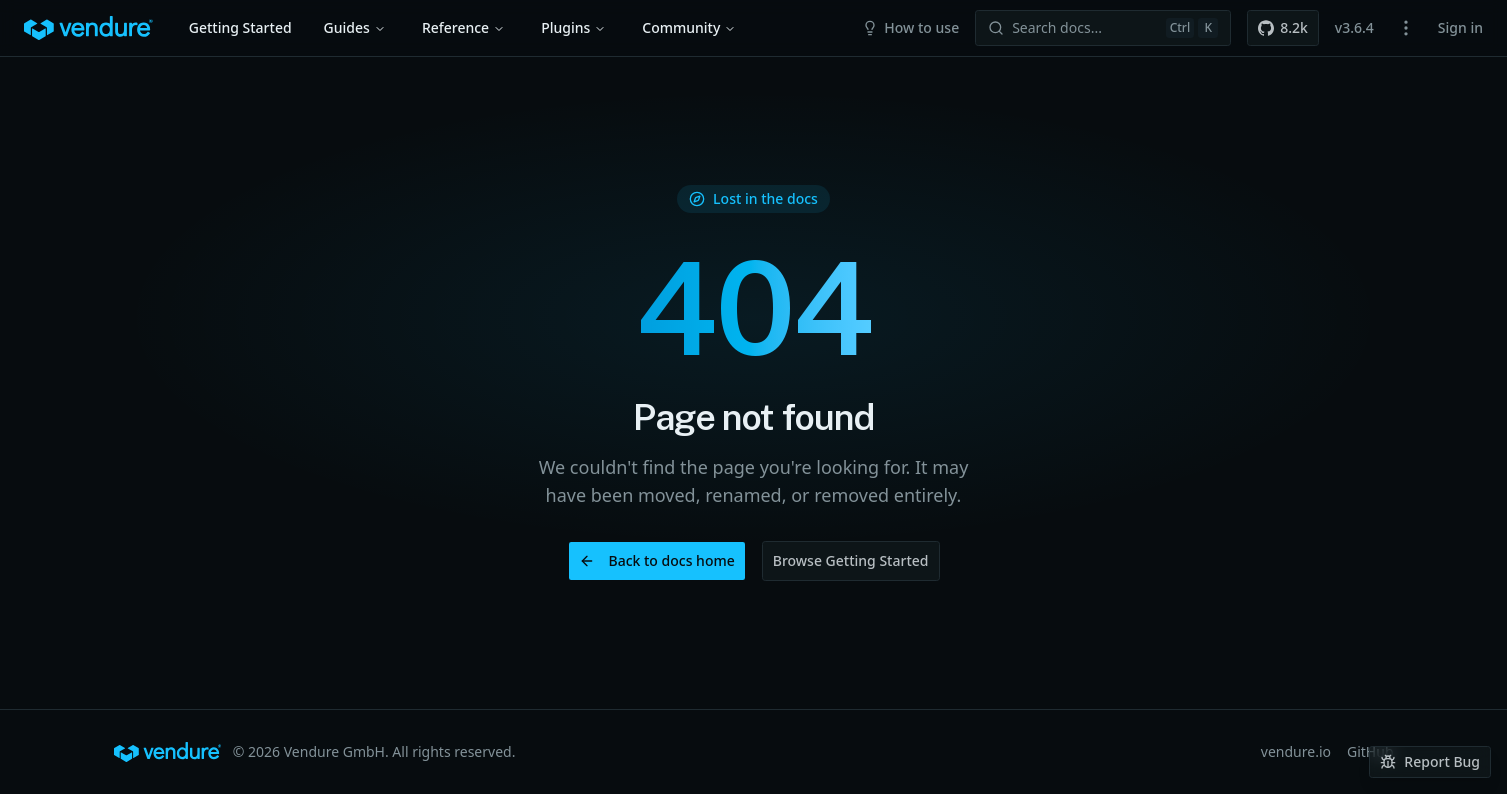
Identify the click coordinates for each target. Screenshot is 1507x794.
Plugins (573, 27)
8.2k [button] (1283, 27)
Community (689, 27)
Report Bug (1430, 761)
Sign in (1460, 27)
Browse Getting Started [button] (851, 560)
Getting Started (240, 27)
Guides (355, 27)
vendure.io (1296, 751)
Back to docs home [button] (657, 560)
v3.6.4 (1354, 27)
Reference (463, 27)
